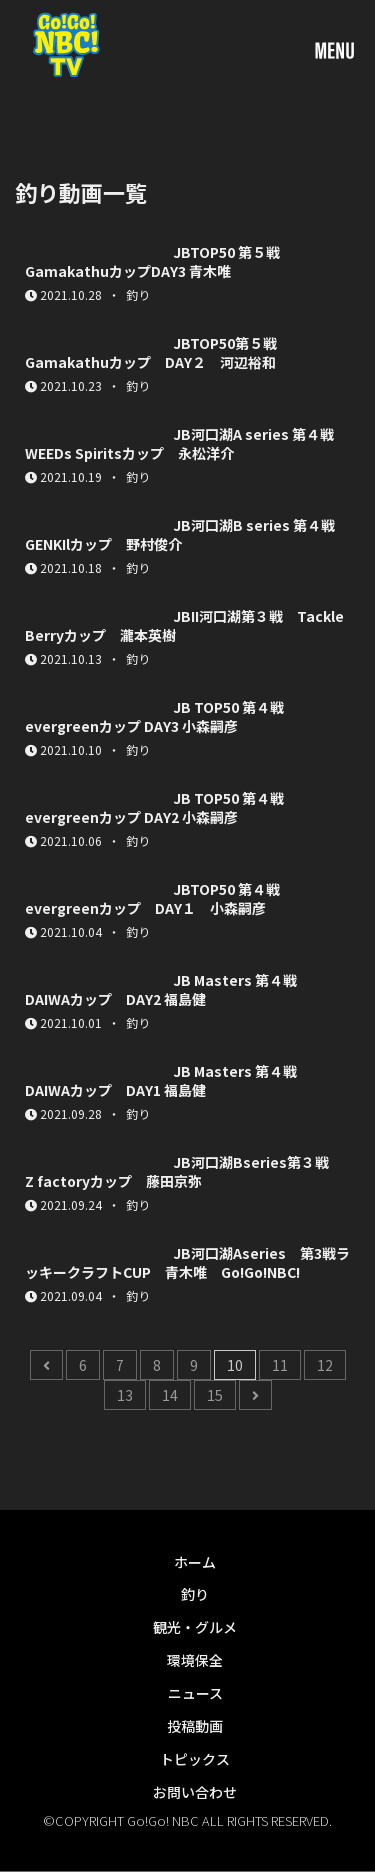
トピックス (195, 1759)
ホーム (195, 1562)
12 (325, 1365)
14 (170, 1395)
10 (235, 1365)
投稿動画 (195, 1726)
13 (125, 1395)
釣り (195, 1594)
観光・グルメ (195, 1627)
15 (215, 1395)
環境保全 (195, 1660)
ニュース (195, 1693)
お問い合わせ (195, 1792)
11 (280, 1365)
